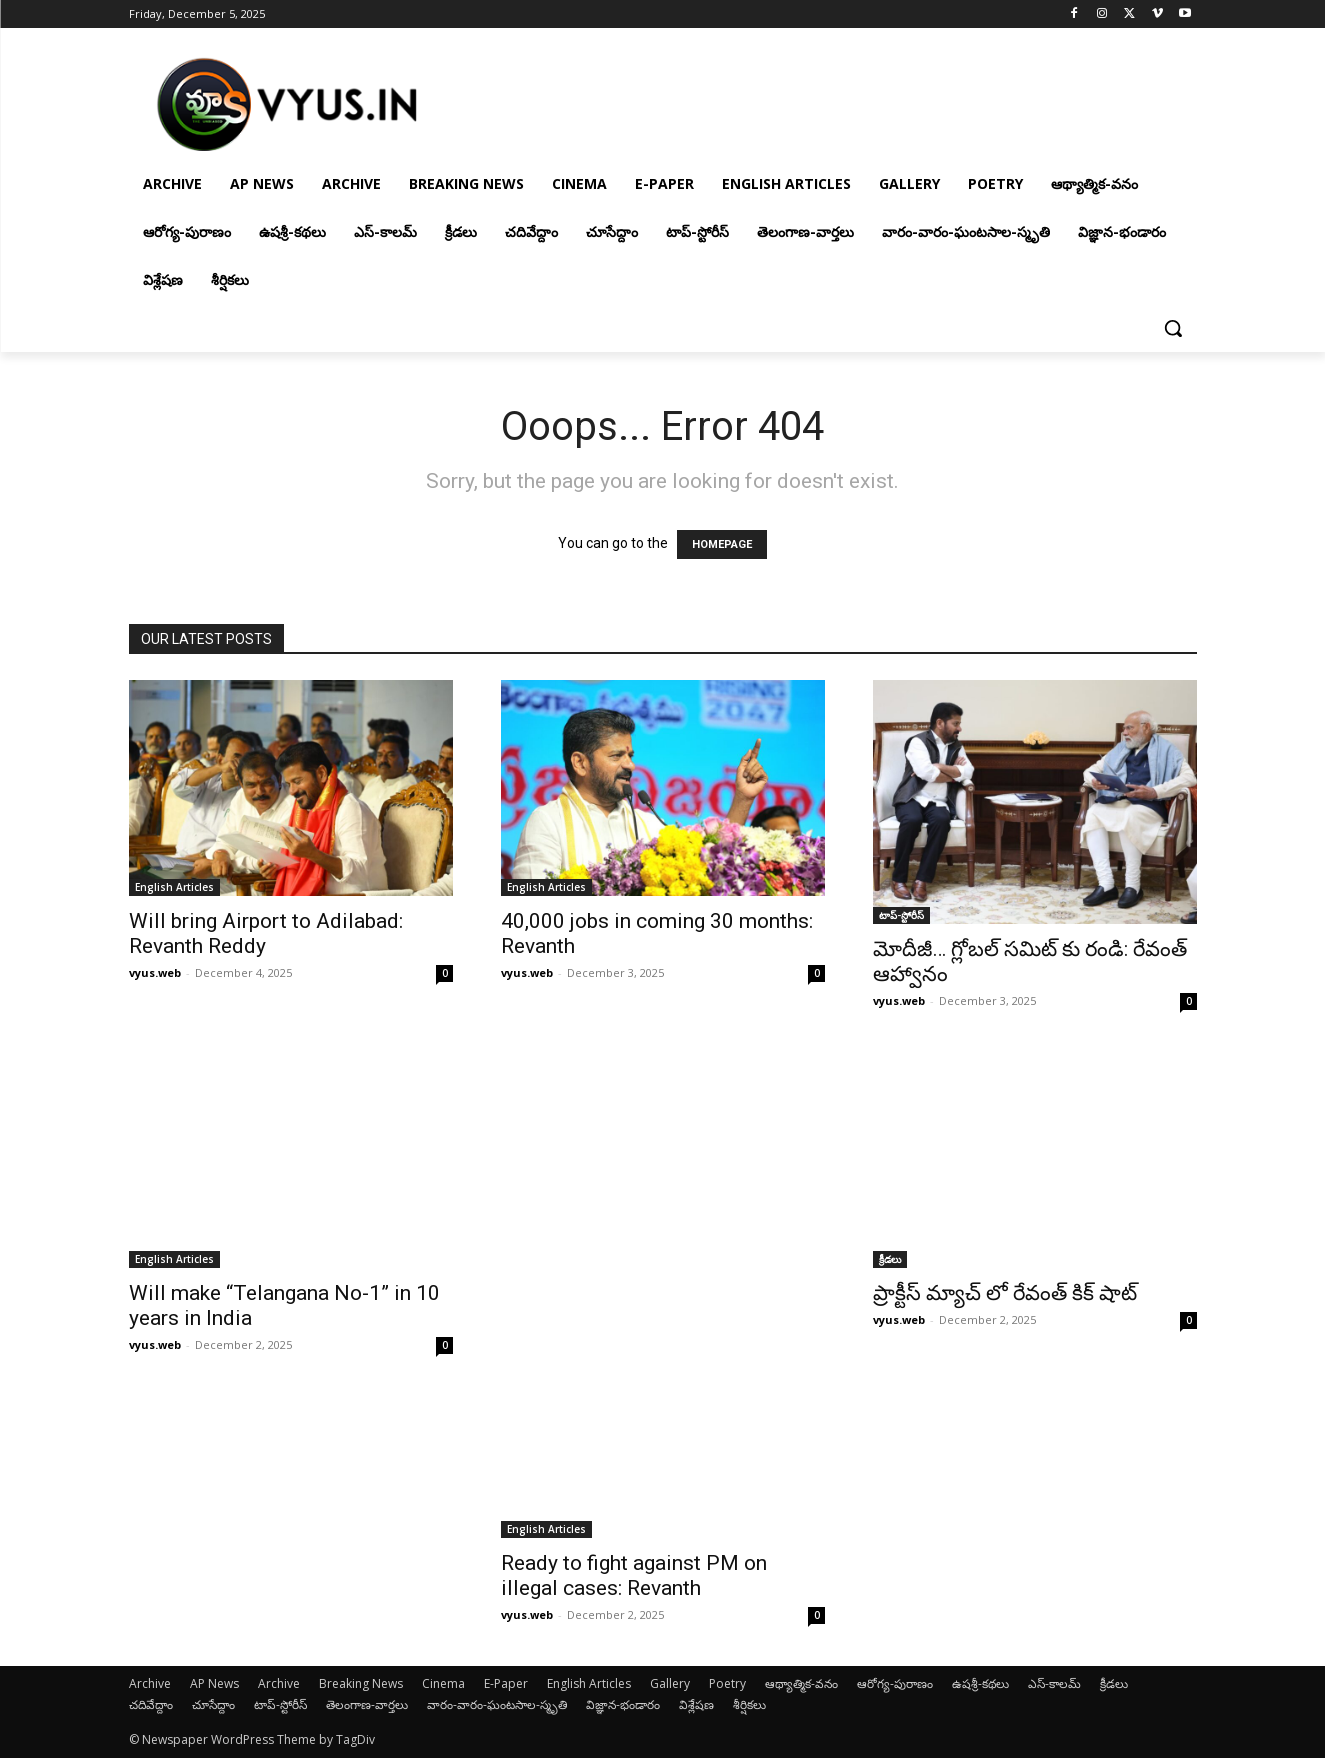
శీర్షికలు (749, 1704)
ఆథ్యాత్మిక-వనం (801, 1683)
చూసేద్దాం (213, 1704)
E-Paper (506, 1683)
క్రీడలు (890, 1259)
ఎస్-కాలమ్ (1054, 1683)
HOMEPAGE (722, 544)
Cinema (443, 1683)
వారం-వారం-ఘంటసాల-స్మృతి (497, 1704)
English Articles (174, 887)
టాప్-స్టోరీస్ (901, 915)
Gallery (670, 1683)
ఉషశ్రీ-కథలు (980, 1683)
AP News (214, 1683)
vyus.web (155, 972)
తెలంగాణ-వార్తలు (367, 1704)
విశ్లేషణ (696, 1704)
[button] (1173, 328)
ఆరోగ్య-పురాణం (895, 1683)
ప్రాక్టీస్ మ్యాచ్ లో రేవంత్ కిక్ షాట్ (1005, 1293)
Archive (150, 1683)
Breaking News (361, 1683)
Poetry (727, 1683)
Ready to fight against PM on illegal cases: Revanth (634, 1575)
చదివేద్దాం (151, 1704)
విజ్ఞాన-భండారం (623, 1704)
